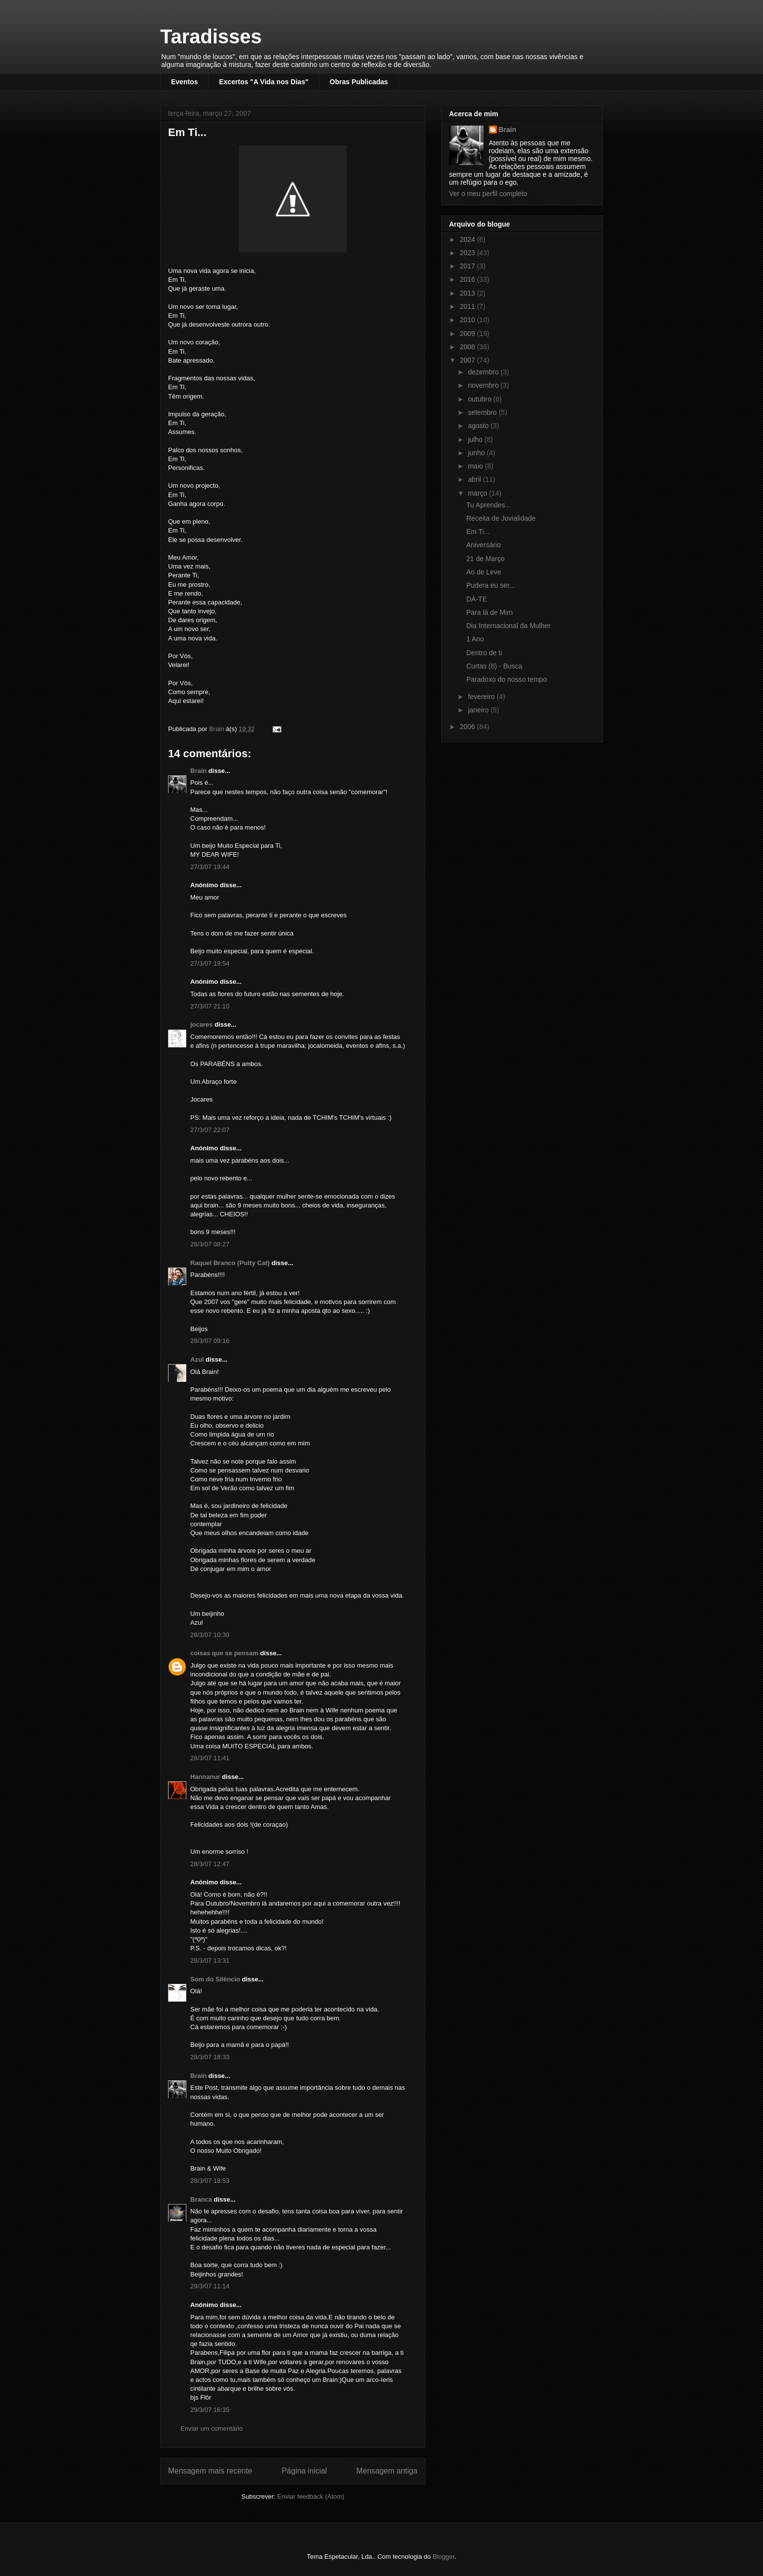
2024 (468, 239)
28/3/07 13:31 (210, 1960)
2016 (468, 279)
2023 (468, 253)
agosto (479, 426)
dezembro (484, 372)
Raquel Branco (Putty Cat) (230, 1263)
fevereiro (482, 697)
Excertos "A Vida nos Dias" (263, 82)
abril (475, 479)
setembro (483, 412)
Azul (197, 1359)
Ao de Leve (483, 572)
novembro (484, 385)
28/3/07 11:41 (210, 1758)
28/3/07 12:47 (210, 1864)
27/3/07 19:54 (210, 963)
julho (476, 439)
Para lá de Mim (489, 612)
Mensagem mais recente (210, 2471)
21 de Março (485, 559)
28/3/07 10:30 (210, 1635)
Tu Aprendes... (488, 505)
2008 (468, 347)
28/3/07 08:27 (210, 1244)
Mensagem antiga (386, 2471)
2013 (468, 293)
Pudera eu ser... (490, 585)
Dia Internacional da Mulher (508, 626)
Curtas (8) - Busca (494, 666)
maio (476, 466)
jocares (201, 1024)
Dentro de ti (484, 653)
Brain (198, 770)
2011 (468, 306)
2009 (468, 333)
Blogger (443, 2556)
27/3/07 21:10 (210, 1006)
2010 (468, 320)
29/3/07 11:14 (210, 2286)
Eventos (184, 82)
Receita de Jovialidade (501, 518)
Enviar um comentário (211, 2428)
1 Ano (475, 639)
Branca (201, 2199)
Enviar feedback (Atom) (311, 2496)
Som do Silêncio (215, 1979)
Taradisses (211, 36)
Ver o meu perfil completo (488, 194)
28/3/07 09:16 (210, 1340)
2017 (468, 266)
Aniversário (483, 545)
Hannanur (205, 1776)
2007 (468, 360)
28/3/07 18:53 (210, 2180)
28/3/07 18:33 (210, 2057)
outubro (480, 399)
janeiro (479, 710)
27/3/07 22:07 (210, 1130)
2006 (468, 727)
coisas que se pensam (224, 1653)
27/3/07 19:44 (210, 866)
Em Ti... (477, 531)
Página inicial (304, 2471)
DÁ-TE (476, 599)
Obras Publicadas (359, 82)
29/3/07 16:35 (210, 2409)
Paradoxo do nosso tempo (506, 679)
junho (477, 453)
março (478, 493)
